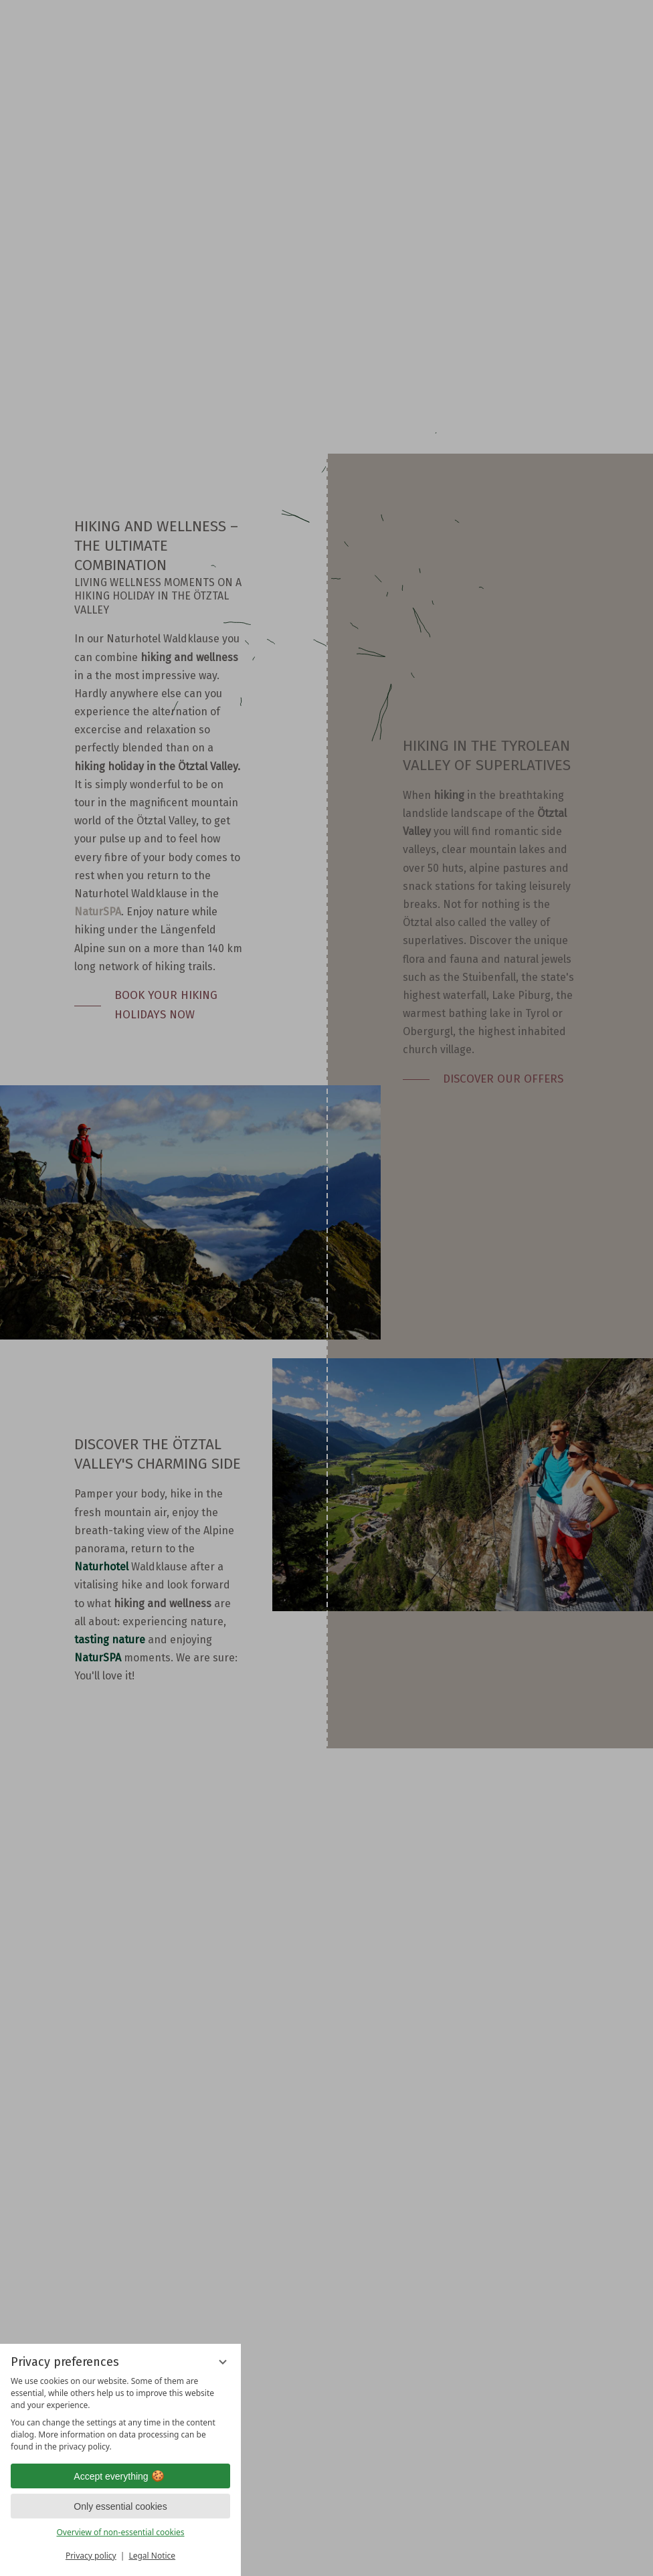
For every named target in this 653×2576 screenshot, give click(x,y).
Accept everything (120, 2476)
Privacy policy (91, 2555)
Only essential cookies (120, 2506)
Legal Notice (151, 2555)
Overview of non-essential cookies (120, 2532)
